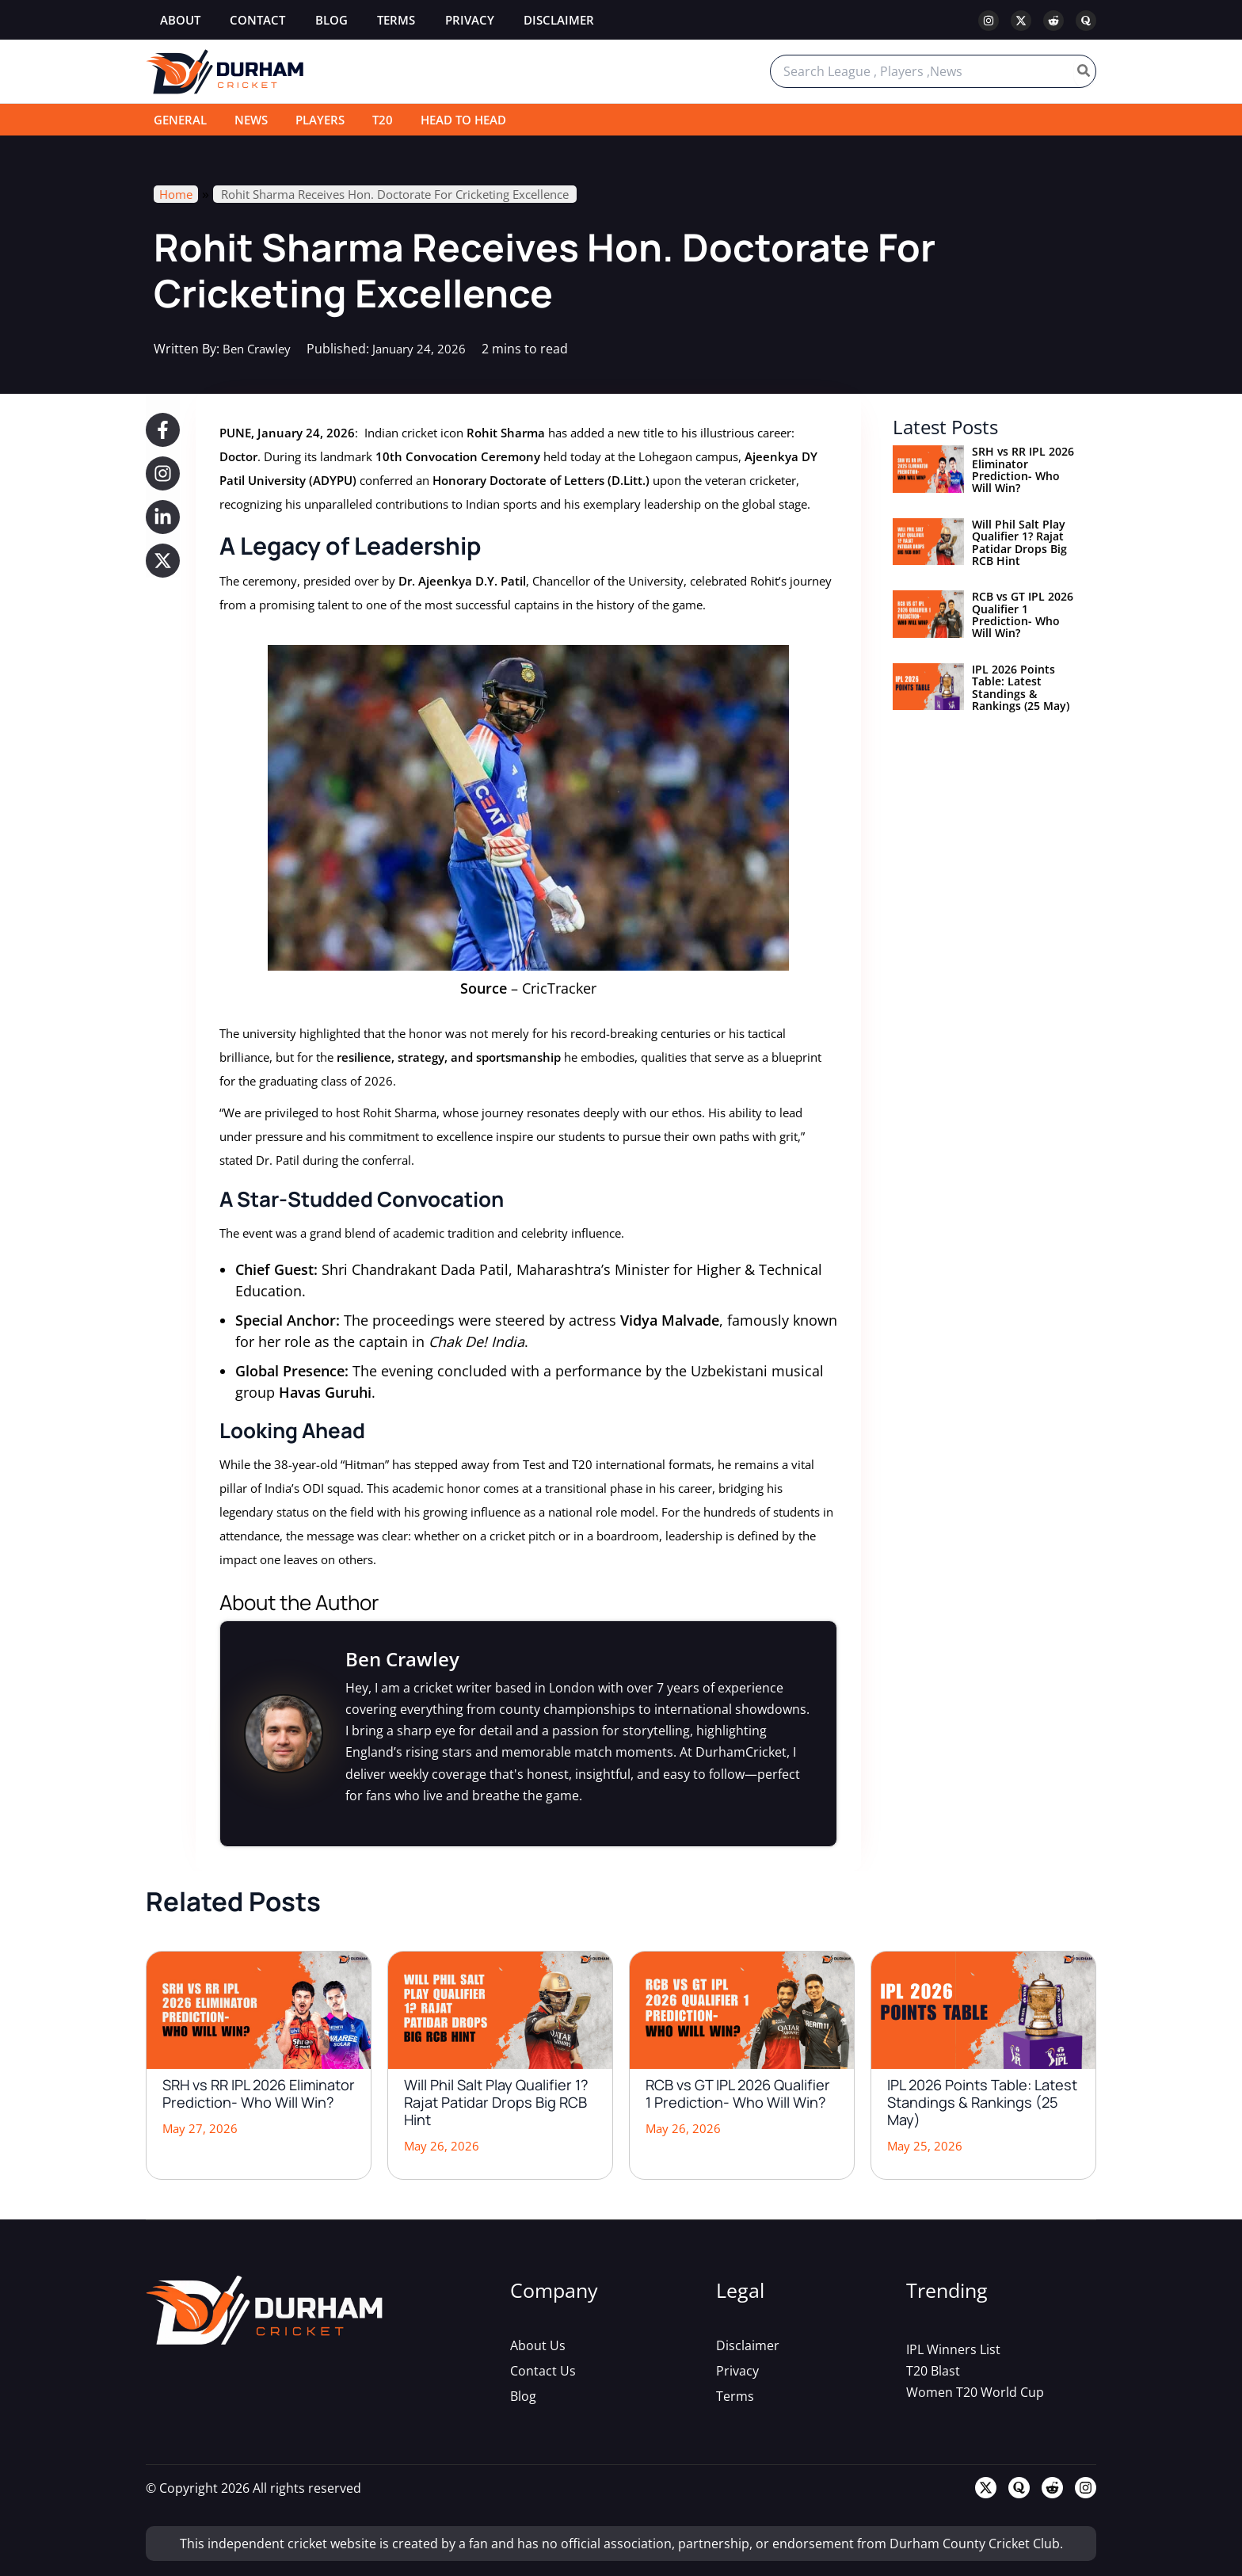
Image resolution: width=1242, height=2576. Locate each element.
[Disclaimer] (747, 2344)
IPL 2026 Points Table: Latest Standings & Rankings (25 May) (1020, 687)
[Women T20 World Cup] (975, 2391)
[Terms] (735, 2395)
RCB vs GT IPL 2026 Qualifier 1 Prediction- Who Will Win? (1022, 614)
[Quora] (1086, 20)
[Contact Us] (543, 2370)
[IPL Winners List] (953, 2348)
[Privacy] (737, 2370)
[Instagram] (988, 20)
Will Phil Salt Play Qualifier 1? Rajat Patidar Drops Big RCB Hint (1019, 542)
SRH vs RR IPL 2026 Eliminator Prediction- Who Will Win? (1023, 469)
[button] (163, 430)
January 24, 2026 (425, 348)
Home (175, 194)
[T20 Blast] (933, 2370)
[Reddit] (1053, 20)
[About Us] (538, 2344)
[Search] (1084, 71)
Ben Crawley (259, 348)
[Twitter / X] (1021, 20)
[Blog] (523, 2395)
